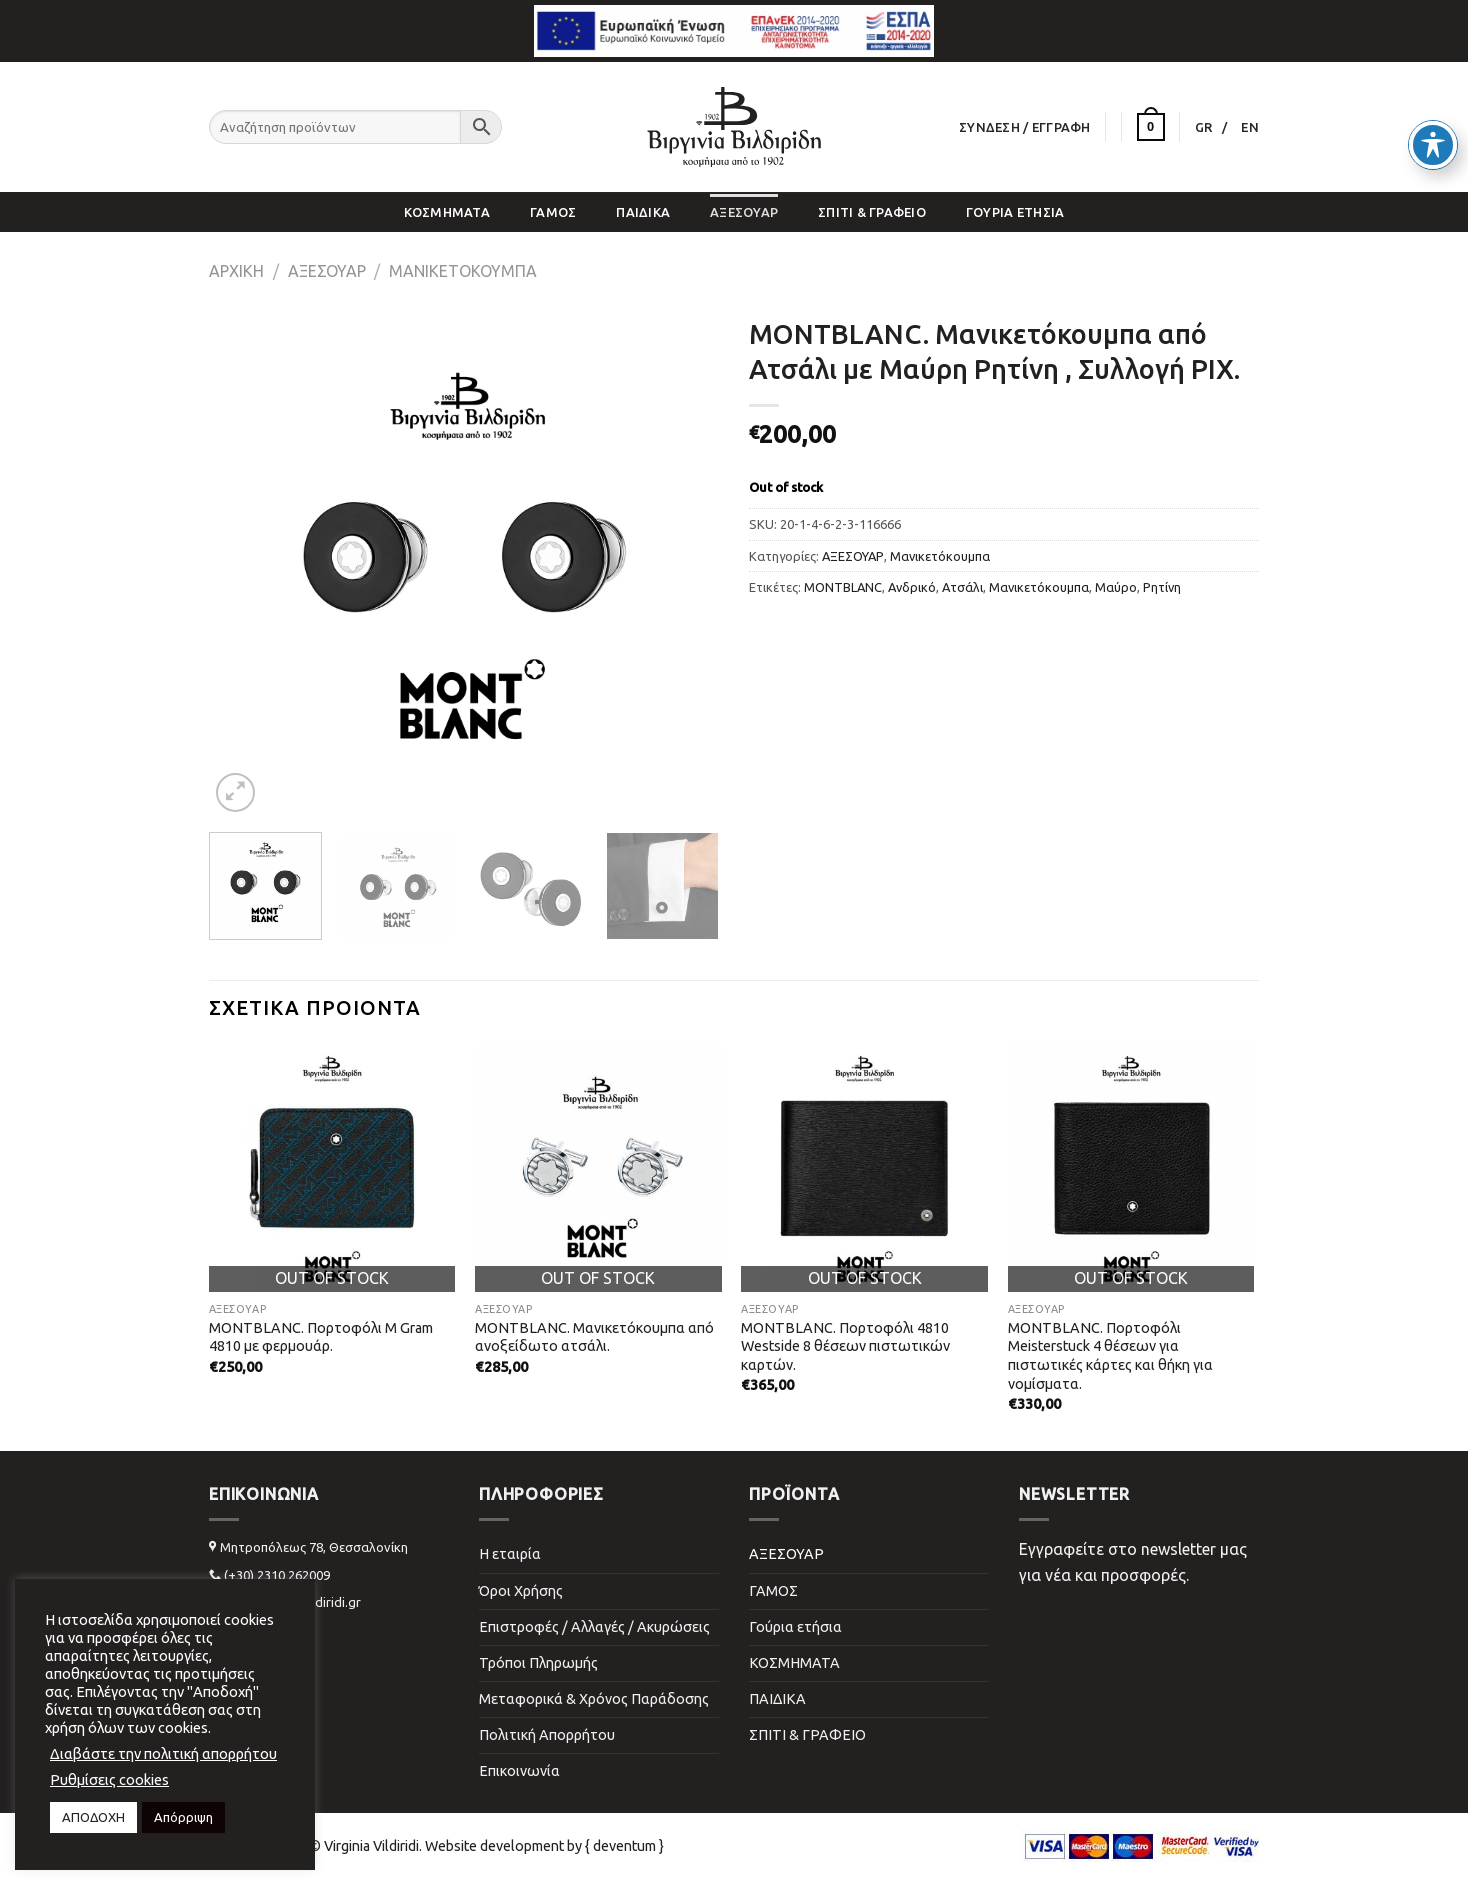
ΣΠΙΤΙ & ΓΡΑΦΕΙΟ (872, 212)
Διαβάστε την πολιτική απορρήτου (163, 1753)
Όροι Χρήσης (521, 1591)
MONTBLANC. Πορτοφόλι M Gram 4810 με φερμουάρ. (321, 1337)
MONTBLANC (843, 587)
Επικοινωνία (519, 1771)
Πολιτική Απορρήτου (547, 1735)
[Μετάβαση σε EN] (1250, 127)
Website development (494, 1846)
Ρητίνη (1162, 587)
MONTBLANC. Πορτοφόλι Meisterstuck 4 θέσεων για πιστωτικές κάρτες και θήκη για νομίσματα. (1110, 1356)
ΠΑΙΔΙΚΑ (643, 212)
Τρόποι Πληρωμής (538, 1663)
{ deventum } (624, 1846)
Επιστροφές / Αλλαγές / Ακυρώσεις (594, 1627)
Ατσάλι (962, 587)
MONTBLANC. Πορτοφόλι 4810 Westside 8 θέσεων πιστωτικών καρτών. (845, 1346)
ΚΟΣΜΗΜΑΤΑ (447, 212)
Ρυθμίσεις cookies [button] (109, 1779)
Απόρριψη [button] (183, 1817)
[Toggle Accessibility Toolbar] (1433, 139)
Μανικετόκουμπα (463, 271)
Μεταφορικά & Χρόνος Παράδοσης (594, 1699)
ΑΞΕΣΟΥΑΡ (744, 212)
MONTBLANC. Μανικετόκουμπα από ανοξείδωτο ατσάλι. (594, 1337)
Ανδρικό (912, 587)
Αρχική (236, 271)
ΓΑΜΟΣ (553, 212)
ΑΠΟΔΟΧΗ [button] (93, 1817)
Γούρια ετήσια (1015, 212)
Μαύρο (1116, 587)
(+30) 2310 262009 (277, 1575)
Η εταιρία (510, 1554)
